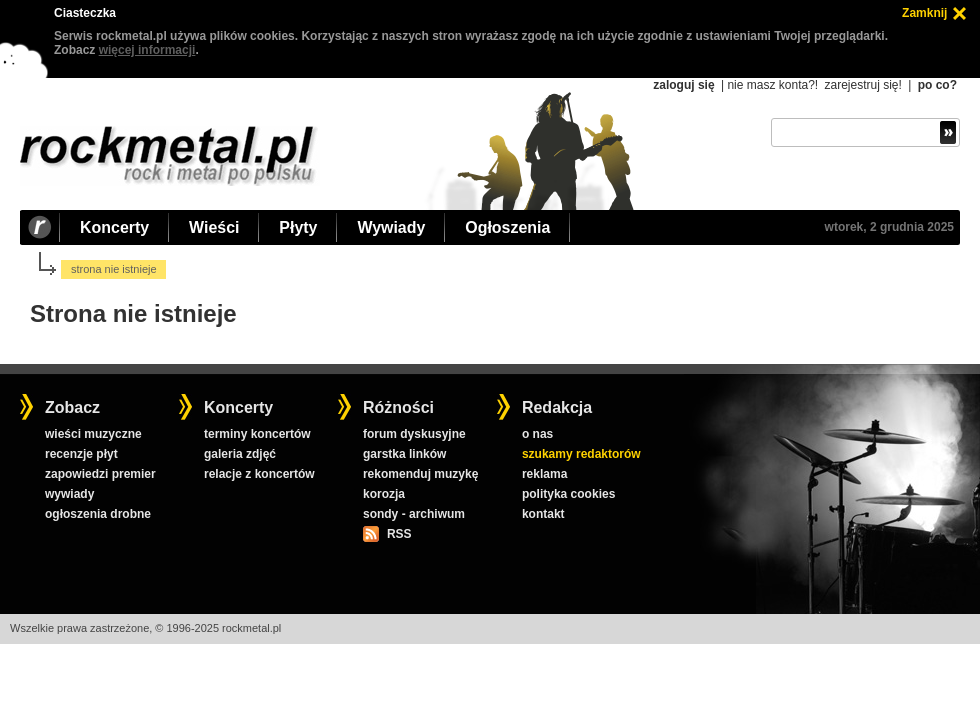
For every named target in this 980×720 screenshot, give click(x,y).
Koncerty (114, 227)
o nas (537, 434)
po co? (937, 85)
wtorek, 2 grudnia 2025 (889, 227)
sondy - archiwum (414, 514)
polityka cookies (568, 494)
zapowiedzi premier (100, 474)
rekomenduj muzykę (420, 474)
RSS (399, 534)
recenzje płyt (81, 454)
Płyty (298, 227)
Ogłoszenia (507, 227)
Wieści (214, 227)
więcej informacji (147, 50)
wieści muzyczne (93, 434)
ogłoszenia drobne (98, 514)
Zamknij (924, 13)
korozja (384, 494)
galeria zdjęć (240, 454)
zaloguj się (683, 85)
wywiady (69, 494)
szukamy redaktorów (581, 454)
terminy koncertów (257, 434)
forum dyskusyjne (414, 434)
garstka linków (404, 454)
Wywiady (391, 227)
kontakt (543, 514)
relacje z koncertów (259, 474)
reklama (544, 474)
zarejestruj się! (862, 85)
